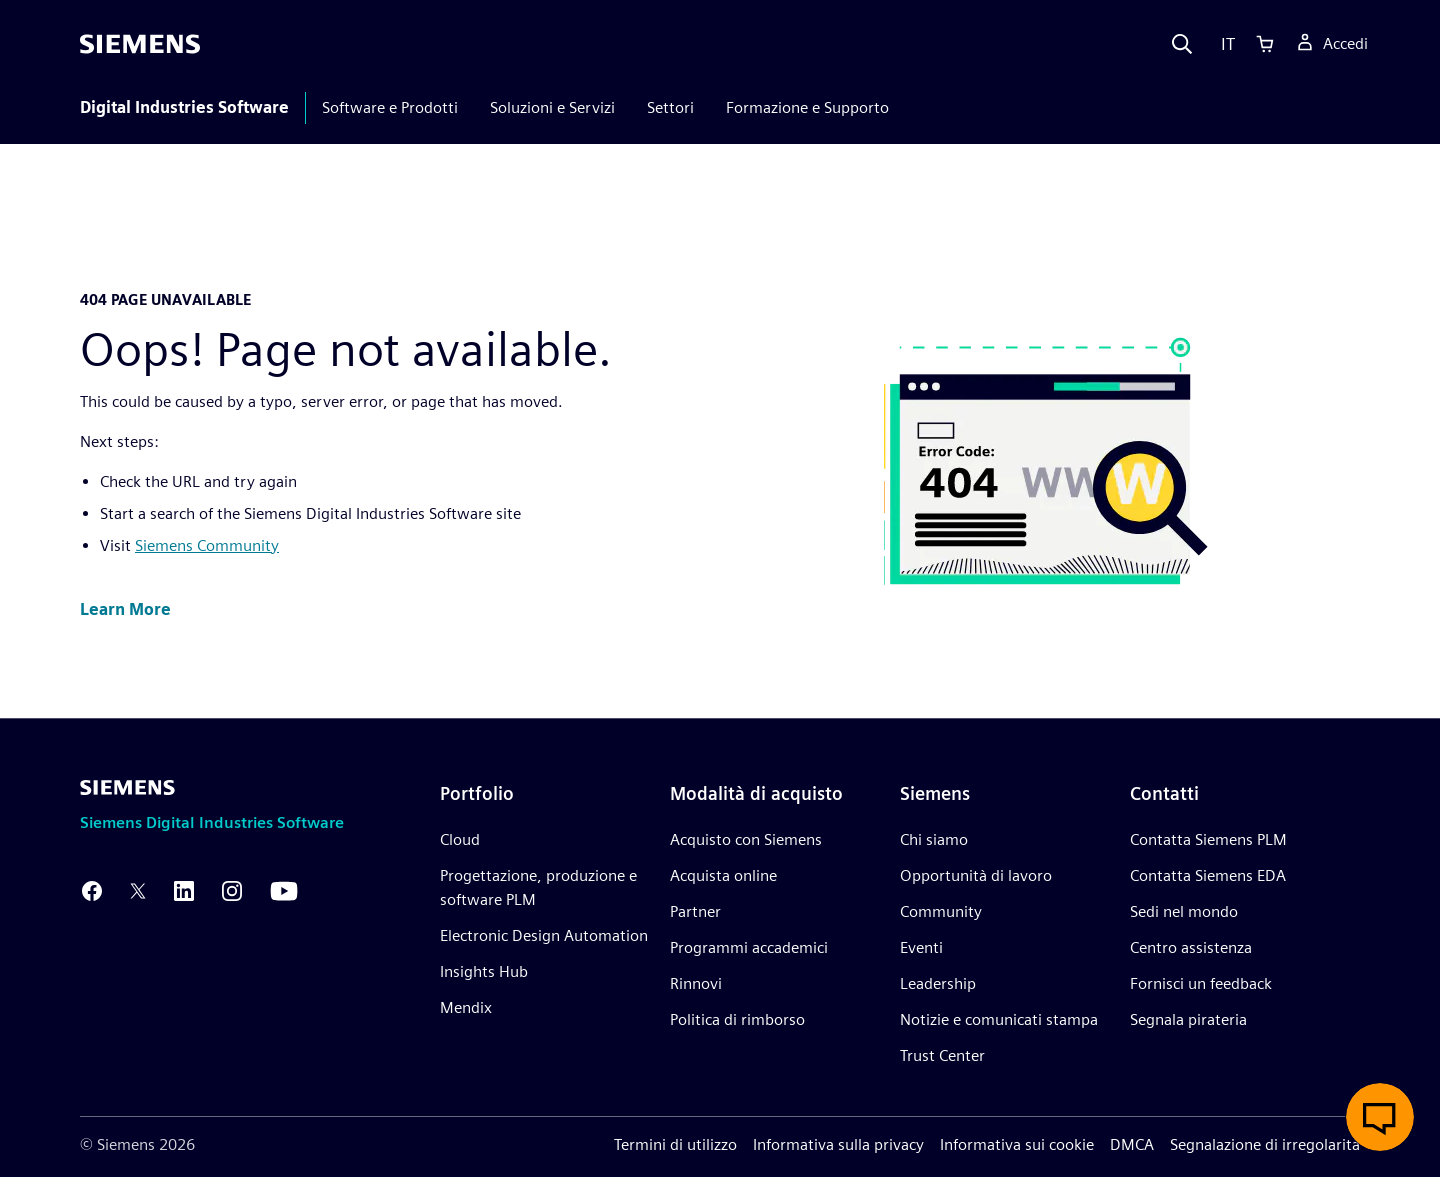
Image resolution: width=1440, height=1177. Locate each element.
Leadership (938, 983)
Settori (670, 107)
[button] (125, 610)
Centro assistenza (1191, 947)
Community (941, 911)
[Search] (1182, 44)
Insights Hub (484, 971)
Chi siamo (934, 839)
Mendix (466, 1007)
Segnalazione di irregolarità (1265, 1144)
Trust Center (942, 1055)
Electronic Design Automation (544, 935)
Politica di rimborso (737, 1019)
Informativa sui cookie (1017, 1144)
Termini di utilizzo (675, 1144)
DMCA (1132, 1144)
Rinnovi (696, 983)
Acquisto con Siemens (746, 839)
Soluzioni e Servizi (552, 107)
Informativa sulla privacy (838, 1144)
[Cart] (1265, 44)
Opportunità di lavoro (976, 875)
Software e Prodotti (390, 107)
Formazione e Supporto (807, 107)
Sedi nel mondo (1184, 911)
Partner (695, 911)
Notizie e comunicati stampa (999, 1019)
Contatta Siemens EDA (1208, 875)
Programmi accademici (749, 947)
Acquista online (723, 875)
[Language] (1223, 44)
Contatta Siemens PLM (1208, 839)
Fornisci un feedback (1201, 983)
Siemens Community (207, 545)
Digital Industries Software (184, 107)
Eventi (921, 947)
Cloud (460, 839)
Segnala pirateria (1188, 1019)
